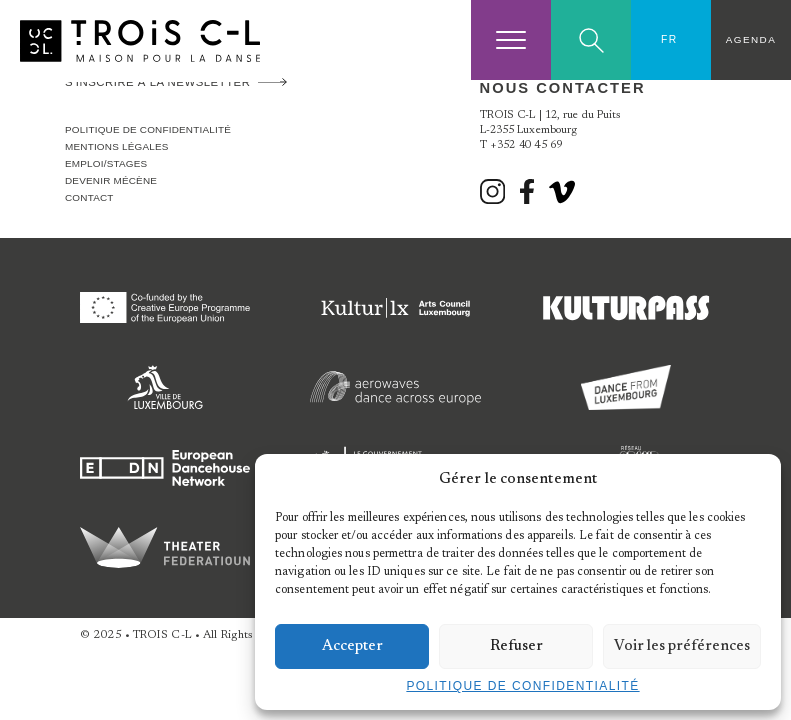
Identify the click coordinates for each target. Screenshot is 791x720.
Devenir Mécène (111, 180)
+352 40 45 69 (526, 145)
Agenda (751, 39)
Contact (89, 197)
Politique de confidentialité (522, 686)
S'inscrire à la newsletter (157, 82)
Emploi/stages (106, 163)
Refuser (516, 646)
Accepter (352, 646)
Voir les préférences (682, 646)
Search (591, 40)
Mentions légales (117, 146)
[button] (751, 479)
